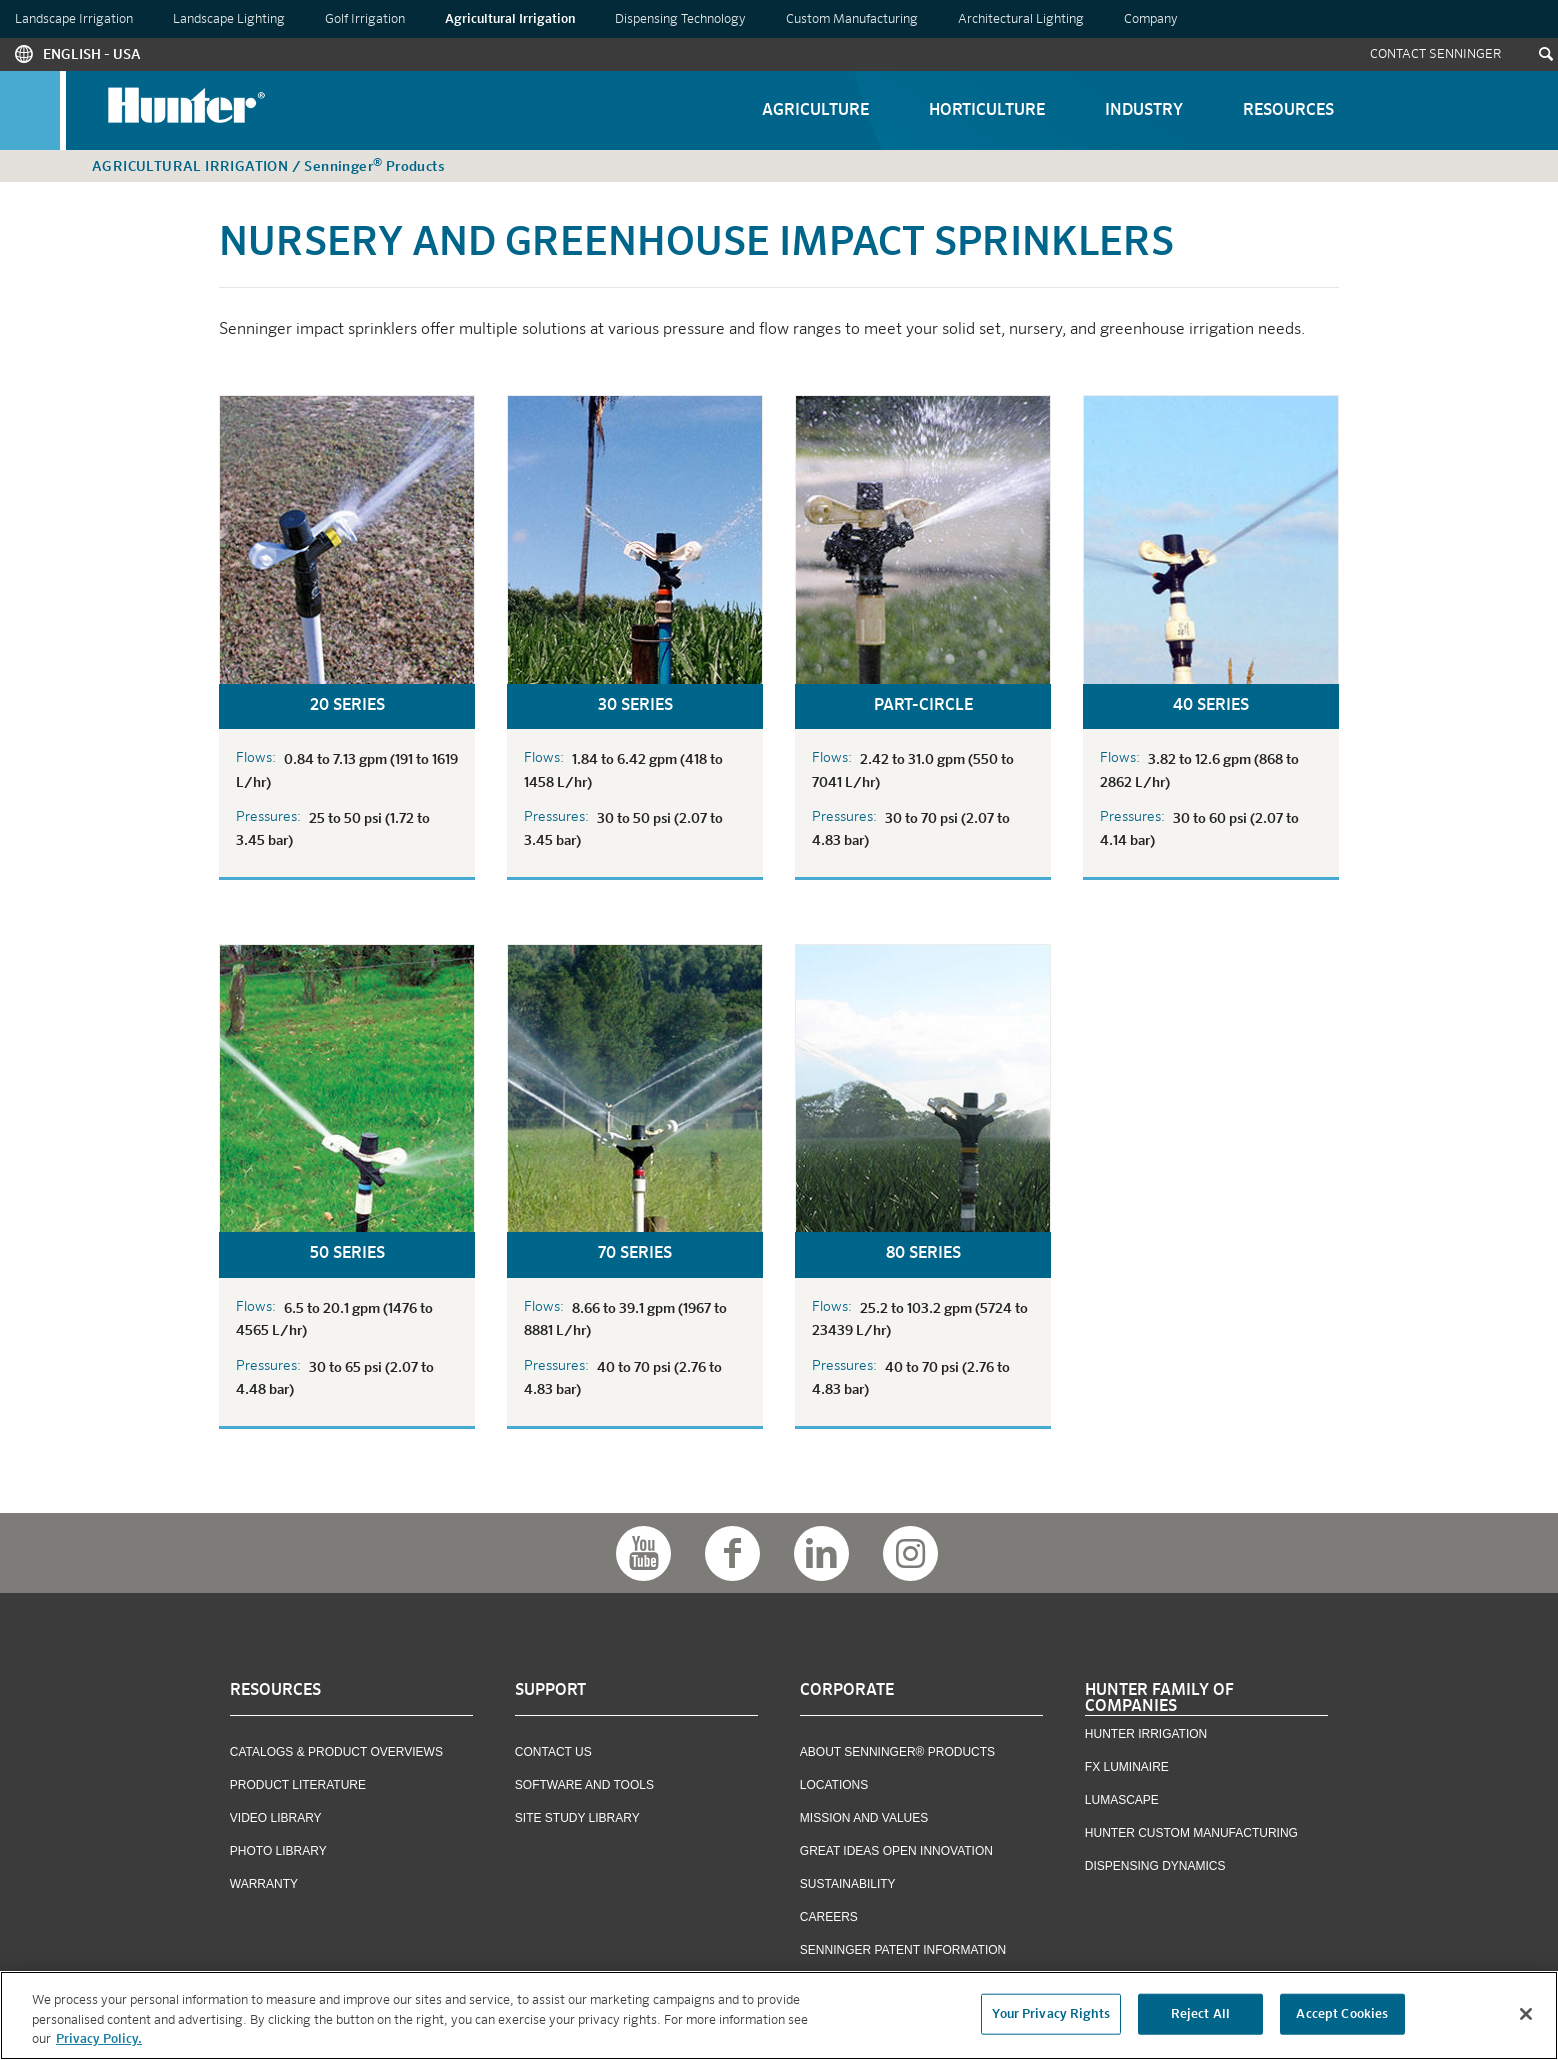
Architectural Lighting (1021, 19)
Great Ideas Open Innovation (896, 1851)
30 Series (635, 706)
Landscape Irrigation (74, 19)
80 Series (923, 1254)
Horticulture (987, 111)
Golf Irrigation (365, 19)
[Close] (1526, 2017)
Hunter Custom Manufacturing (1191, 1833)
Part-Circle (923, 706)
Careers (829, 1917)
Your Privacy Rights (1050, 2017)
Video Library (276, 1818)
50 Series (347, 1254)
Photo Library (278, 1851)
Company (1151, 19)
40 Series (1211, 706)
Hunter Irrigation (1146, 1734)
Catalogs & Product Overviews (336, 1752)
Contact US (553, 1752)
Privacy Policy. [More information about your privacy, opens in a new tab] (99, 2043)
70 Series (635, 1254)
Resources (1288, 111)
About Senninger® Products (897, 1752)
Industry (1144, 111)
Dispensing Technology (680, 19)
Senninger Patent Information (903, 1950)
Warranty (264, 1884)
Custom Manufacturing (852, 19)
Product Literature (298, 1785)
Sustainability (848, 1884)
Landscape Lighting (229, 19)
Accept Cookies (1342, 2017)
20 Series (347, 706)
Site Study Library (577, 1818)
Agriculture (815, 111)
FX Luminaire (1127, 1767)
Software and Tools (584, 1785)
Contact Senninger (1436, 54)
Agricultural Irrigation (510, 19)
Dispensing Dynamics (1155, 1866)
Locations (834, 1785)
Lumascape (1122, 1800)
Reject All (1200, 2017)
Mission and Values (864, 1818)
